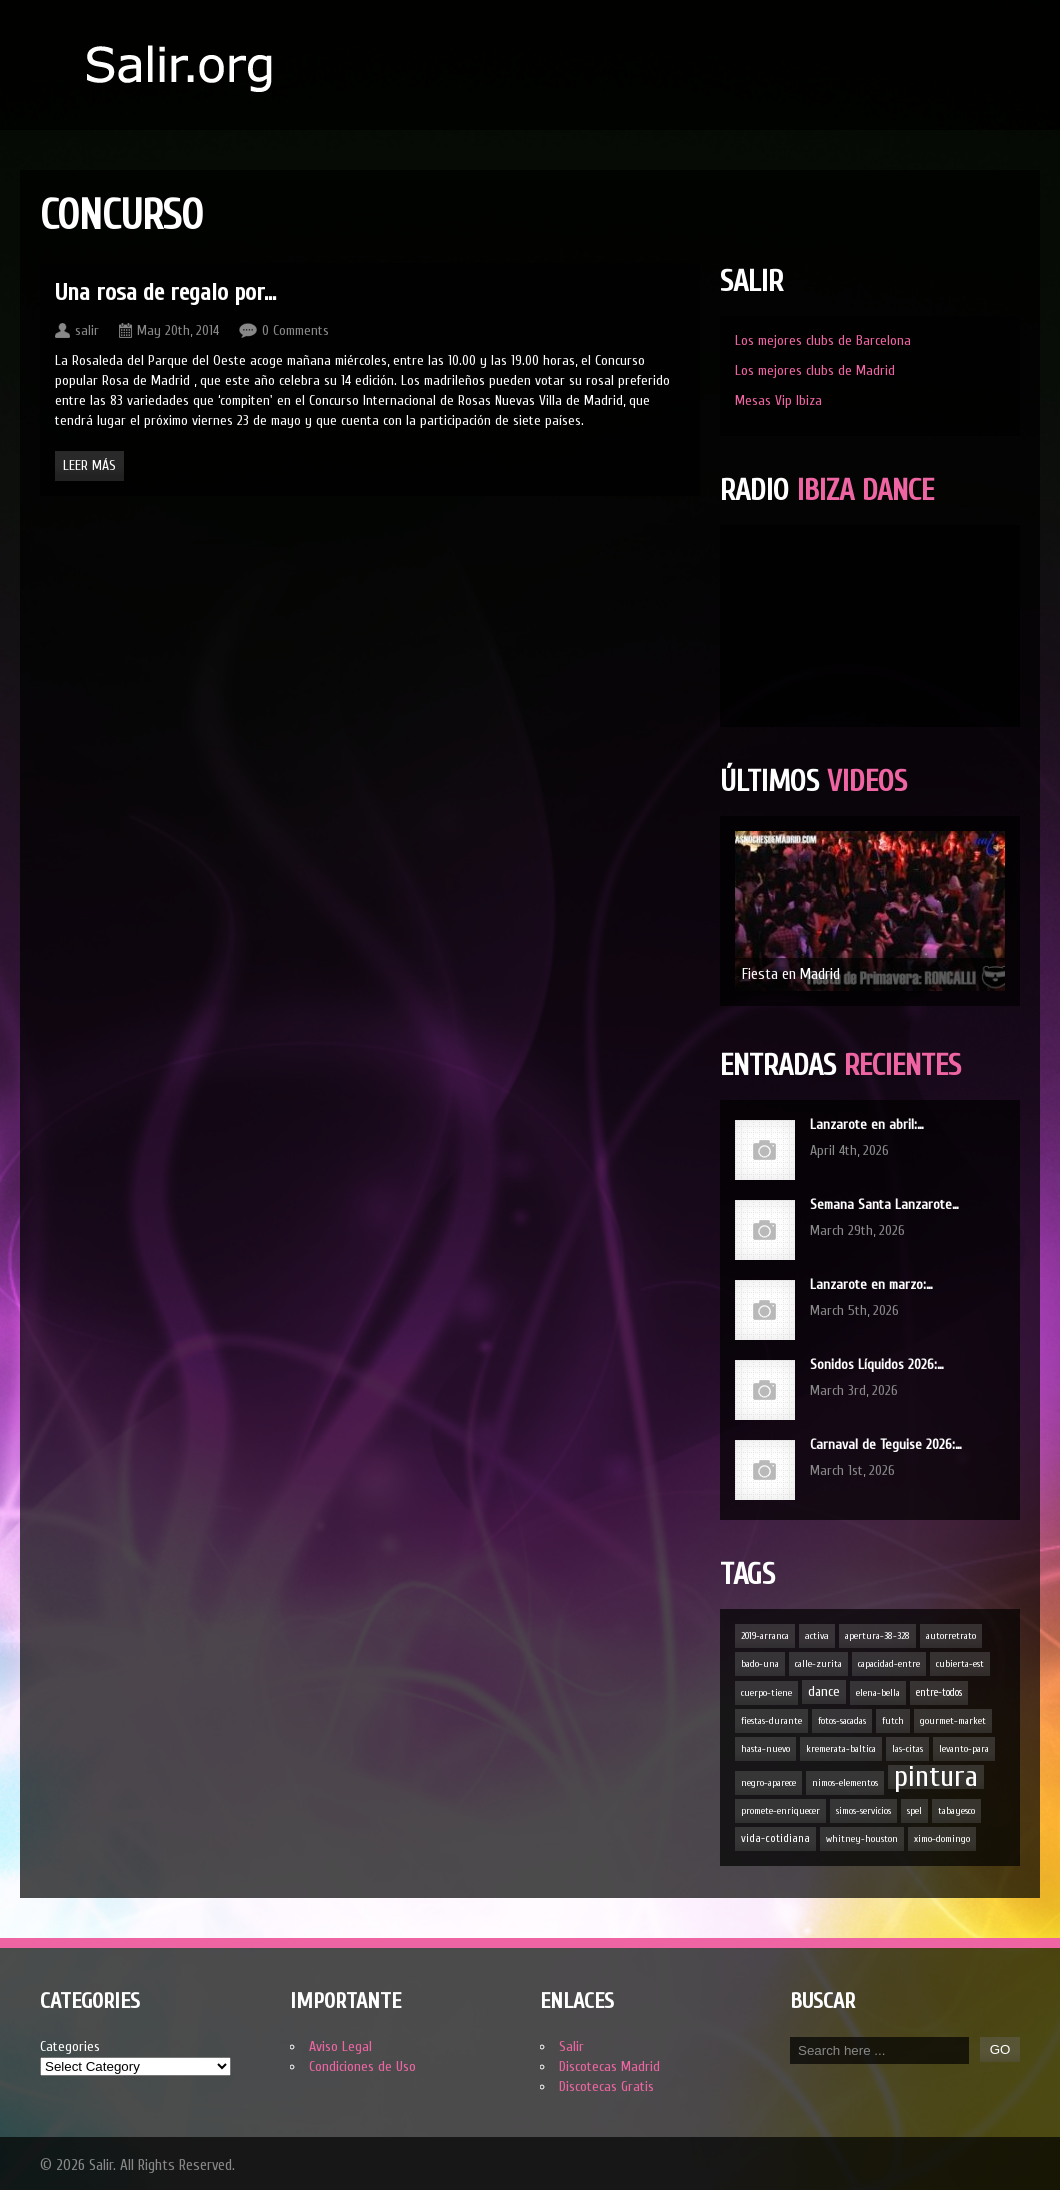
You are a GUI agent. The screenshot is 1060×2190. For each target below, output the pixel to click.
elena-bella (878, 1693)
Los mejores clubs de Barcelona (823, 340)
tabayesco (956, 1811)
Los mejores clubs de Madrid (815, 370)
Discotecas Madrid (609, 2066)
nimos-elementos (845, 1783)
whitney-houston (862, 1839)
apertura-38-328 (877, 1636)
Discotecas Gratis (606, 2086)
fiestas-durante (771, 1721)
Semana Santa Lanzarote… (884, 1204)
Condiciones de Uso (362, 2066)
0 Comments (295, 330)
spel (914, 1811)
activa (817, 1636)
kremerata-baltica (841, 1749)
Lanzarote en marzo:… (871, 1284)
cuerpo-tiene (766, 1693)
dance (824, 1692)
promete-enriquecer (780, 1811)
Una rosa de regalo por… (165, 292)
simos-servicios (863, 1811)
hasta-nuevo (765, 1749)
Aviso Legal (340, 2046)
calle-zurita (818, 1664)
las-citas (907, 1749)
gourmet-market (953, 1721)
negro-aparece (768, 1783)
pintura (936, 1777)
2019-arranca (765, 1636)
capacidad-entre (889, 1664)
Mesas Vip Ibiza (778, 400)
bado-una (760, 1664)
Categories (70, 2046)
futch (893, 1721)
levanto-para (964, 1749)
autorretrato (951, 1636)
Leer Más (89, 465)
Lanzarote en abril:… (867, 1124)
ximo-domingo (942, 1839)
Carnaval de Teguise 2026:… (886, 1444)
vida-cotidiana (775, 1838)
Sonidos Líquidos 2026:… (877, 1364)
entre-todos (939, 1693)
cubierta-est (960, 1664)
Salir (571, 2046)
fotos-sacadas (842, 1721)
